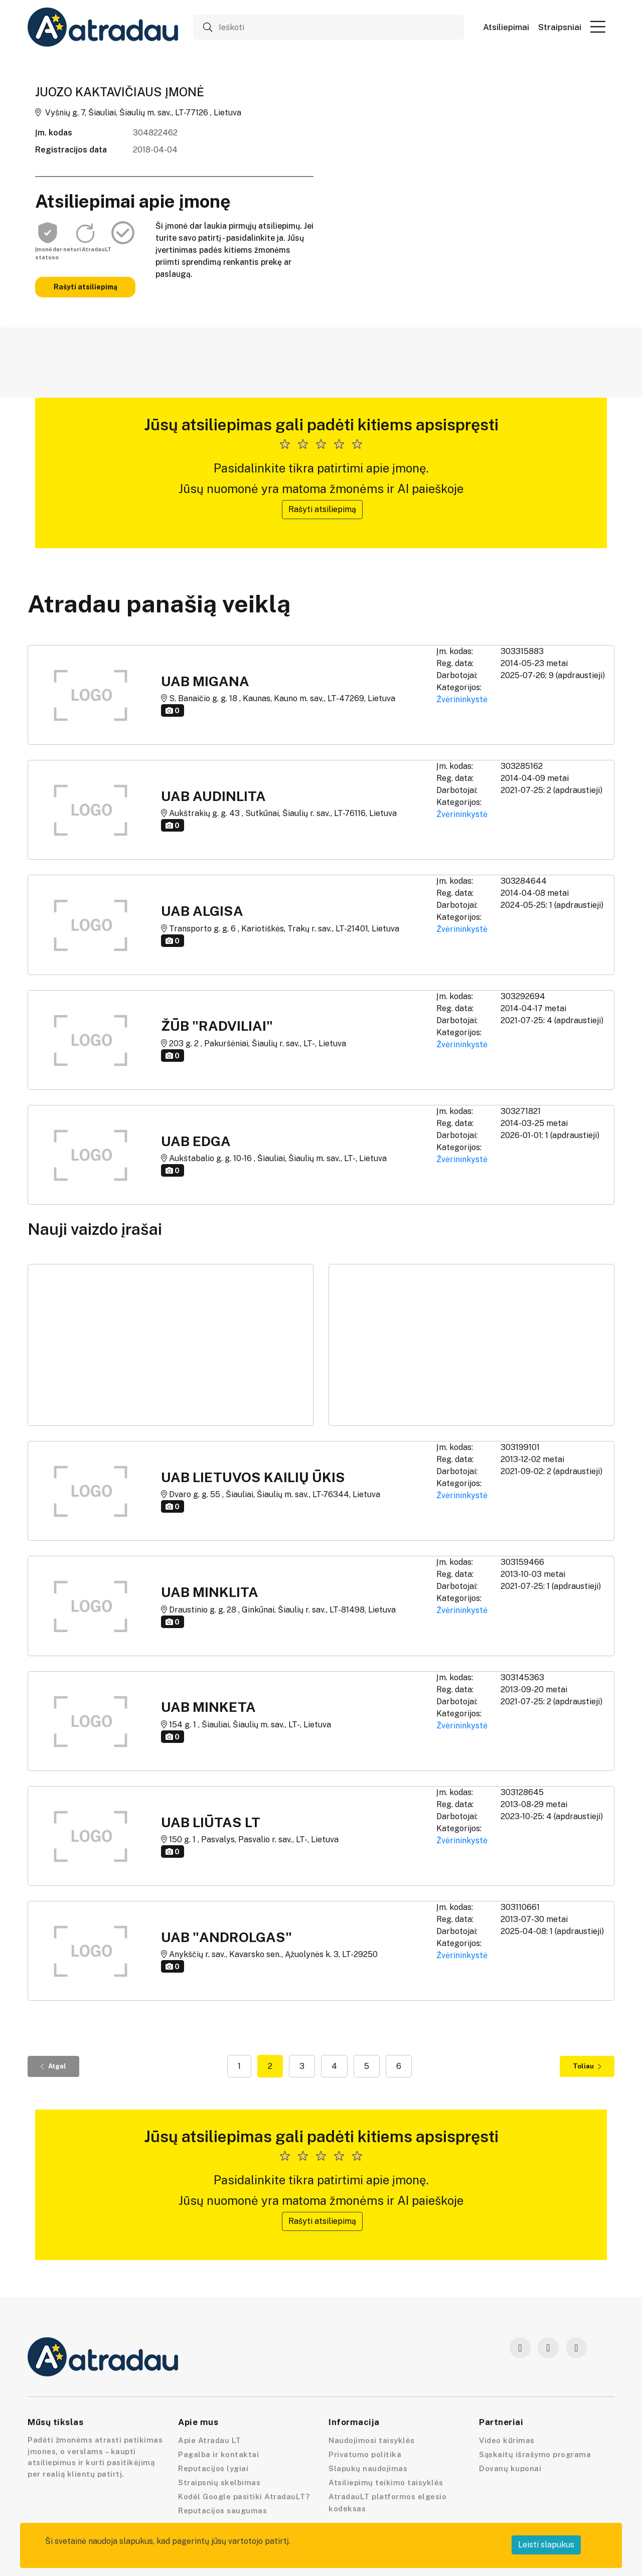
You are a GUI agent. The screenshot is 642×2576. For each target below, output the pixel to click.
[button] (597, 26)
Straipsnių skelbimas (219, 2482)
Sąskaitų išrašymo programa (535, 2454)
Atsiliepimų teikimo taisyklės (386, 2482)
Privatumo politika (365, 2454)
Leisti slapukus (546, 2544)
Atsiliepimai (506, 27)
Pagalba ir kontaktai (218, 2454)
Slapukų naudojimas (368, 2468)
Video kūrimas (507, 2440)
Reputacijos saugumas (222, 2510)
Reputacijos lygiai (213, 2468)
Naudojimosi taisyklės (372, 2440)
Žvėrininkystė (462, 699)
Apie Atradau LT (209, 2440)
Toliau (587, 2066)
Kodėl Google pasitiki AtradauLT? (243, 2496)
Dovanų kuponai (510, 2468)
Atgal (53, 2066)
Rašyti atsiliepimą (85, 287)
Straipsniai (559, 27)
